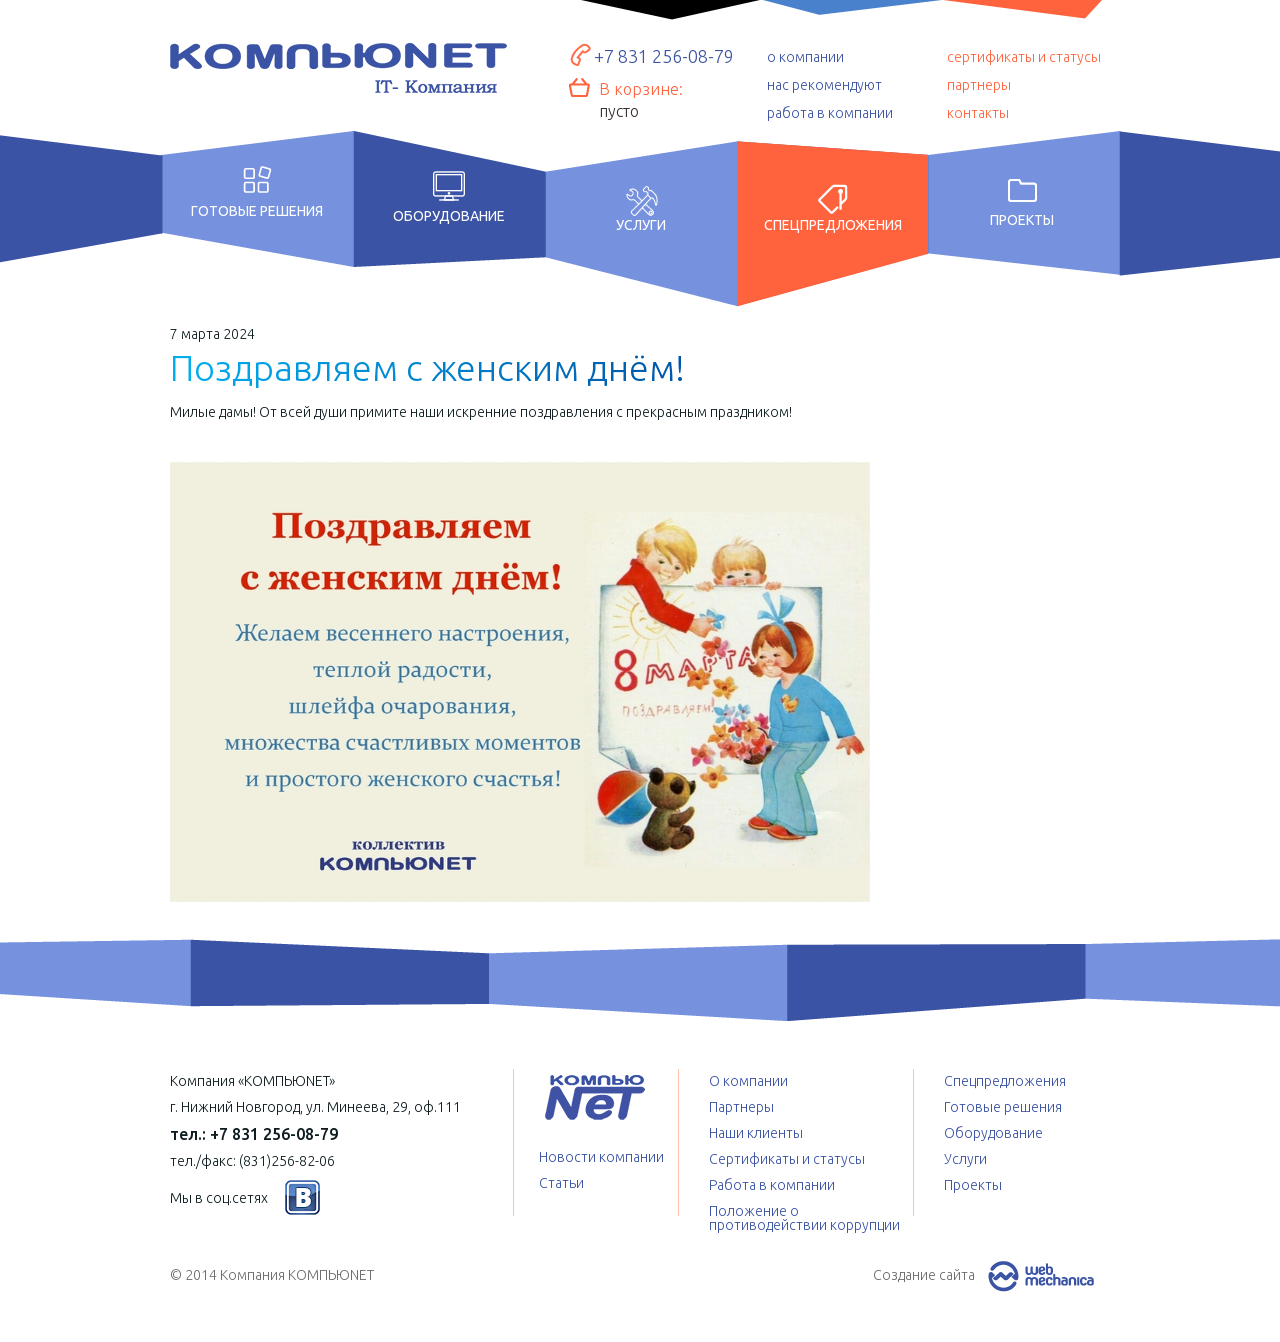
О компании (748, 1081)
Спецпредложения (833, 225)
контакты (978, 113)
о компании (805, 57)
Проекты (1022, 220)
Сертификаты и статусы (787, 1159)
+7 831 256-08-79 (664, 56)
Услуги (641, 225)
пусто (619, 111)
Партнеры (741, 1107)
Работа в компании (772, 1185)
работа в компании (830, 113)
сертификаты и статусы (1024, 57)
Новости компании (601, 1157)
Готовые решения (257, 210)
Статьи (561, 1183)
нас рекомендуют (824, 85)
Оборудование (449, 216)
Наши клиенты (756, 1133)
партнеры (979, 85)
